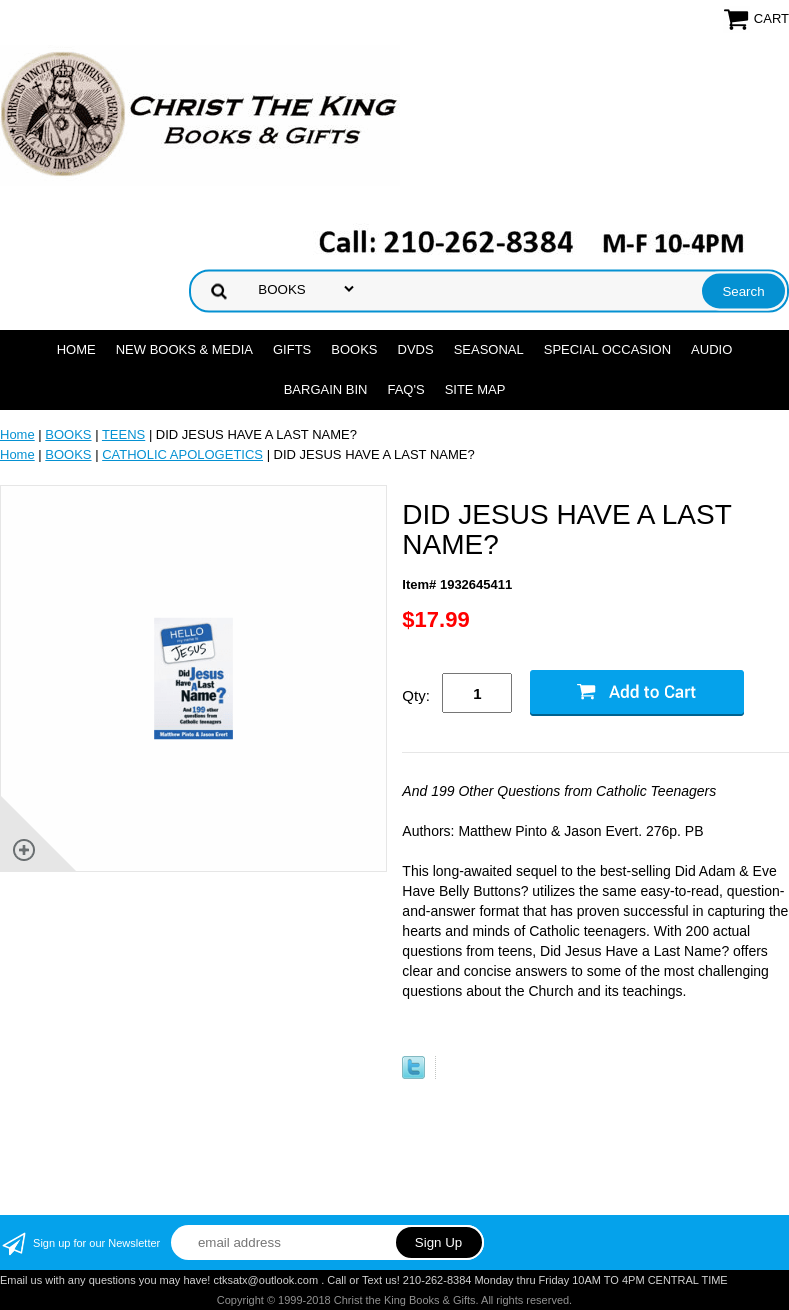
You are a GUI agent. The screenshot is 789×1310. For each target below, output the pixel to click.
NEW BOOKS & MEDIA (184, 349)
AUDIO (711, 349)
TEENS (123, 434)
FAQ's (405, 389)
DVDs (416, 349)
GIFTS (292, 349)
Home (76, 349)
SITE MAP (475, 389)
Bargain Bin (326, 389)
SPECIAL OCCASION (607, 349)
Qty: (416, 695)
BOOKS (354, 349)
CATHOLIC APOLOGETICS (182, 454)
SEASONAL (489, 349)
